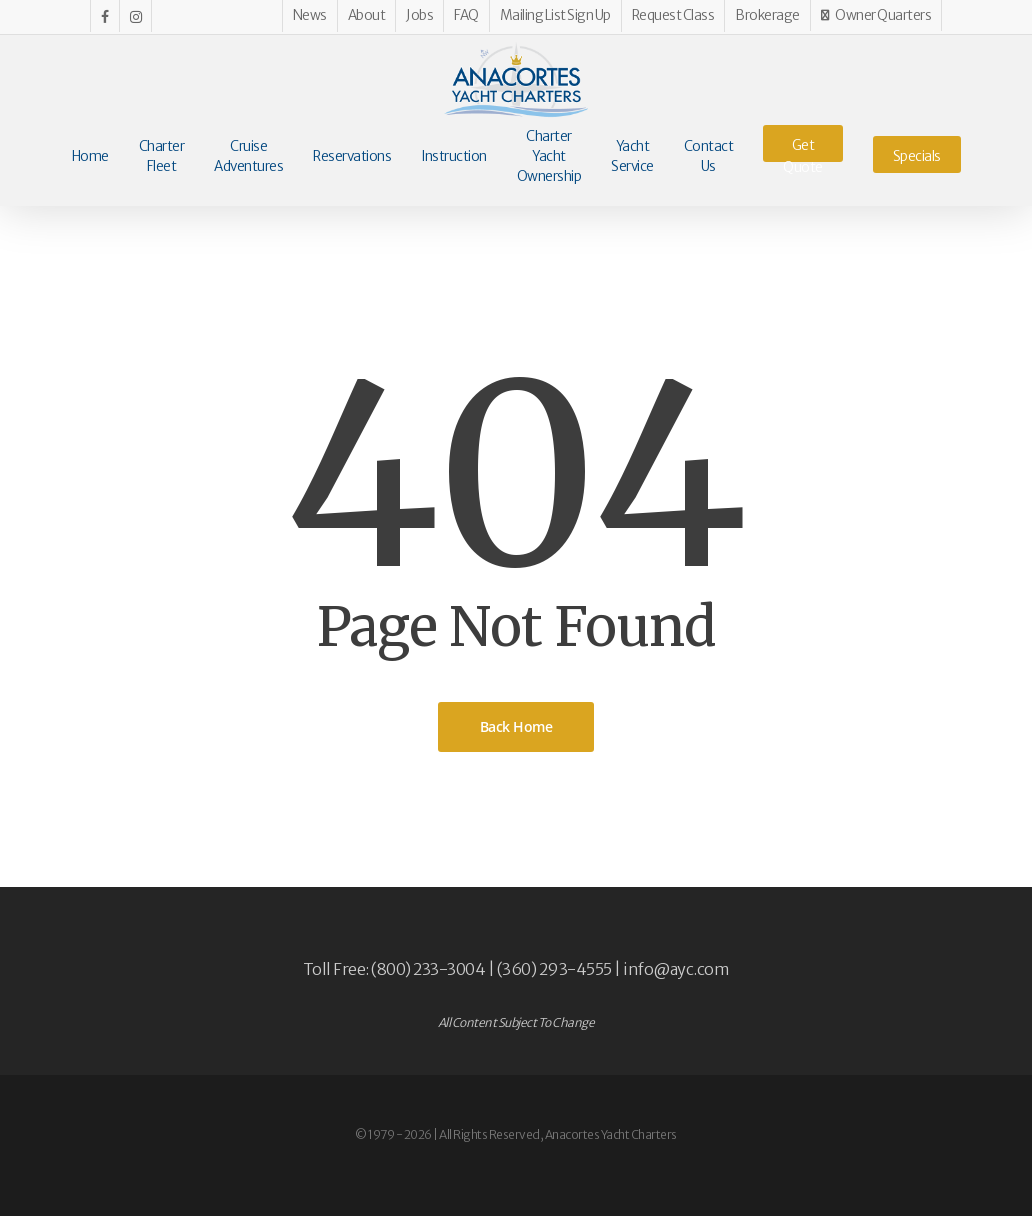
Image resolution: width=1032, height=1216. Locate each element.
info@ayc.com (676, 969)
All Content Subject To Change (516, 1022)
